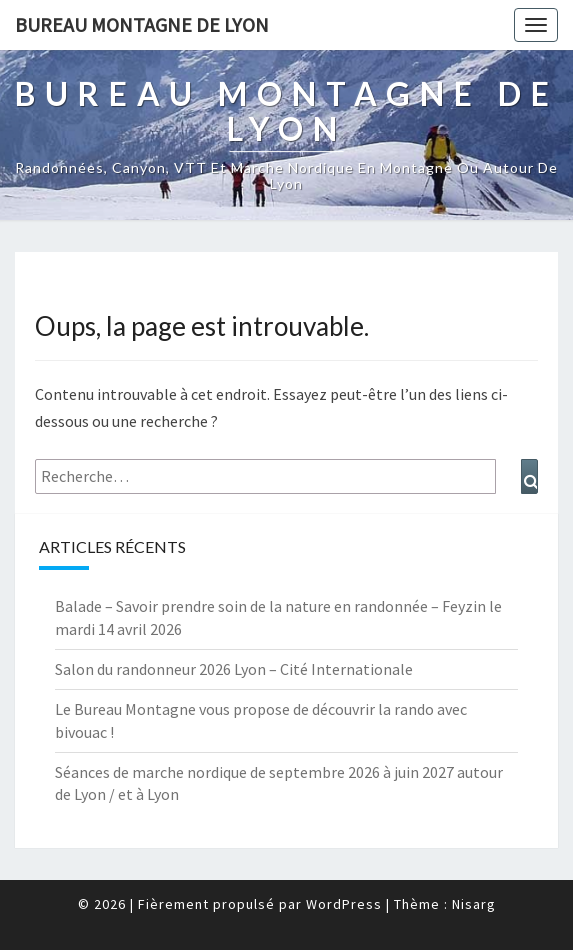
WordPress (344, 904)
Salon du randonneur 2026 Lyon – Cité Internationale (234, 669)
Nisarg (474, 904)
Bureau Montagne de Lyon (142, 24)
